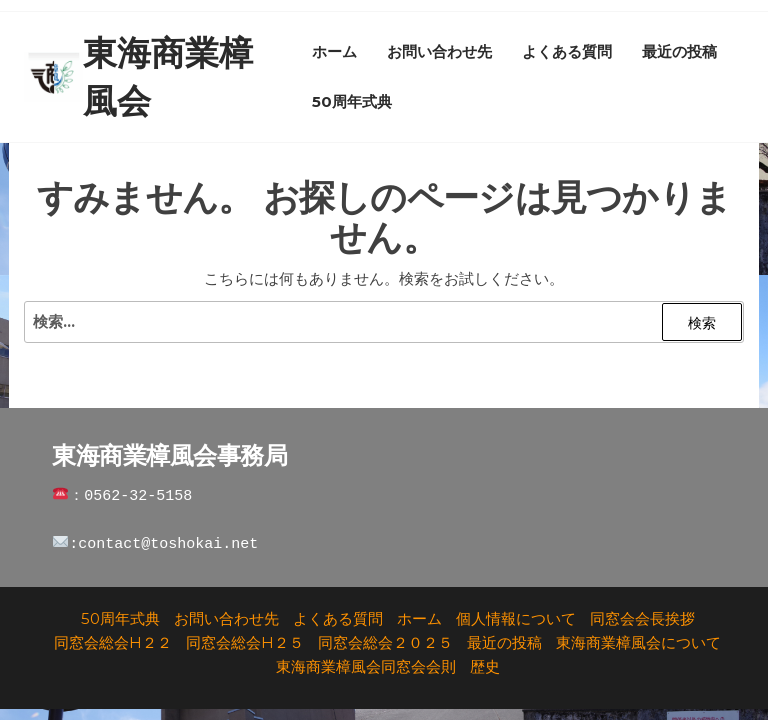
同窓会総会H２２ (113, 642)
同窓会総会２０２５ (385, 642)
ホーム (334, 51)
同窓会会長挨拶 (642, 618)
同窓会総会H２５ (245, 642)
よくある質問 (567, 51)
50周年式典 (352, 101)
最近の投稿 (679, 51)
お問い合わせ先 (439, 51)
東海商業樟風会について (638, 642)
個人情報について (516, 618)
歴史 (485, 666)
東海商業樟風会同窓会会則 (366, 666)
